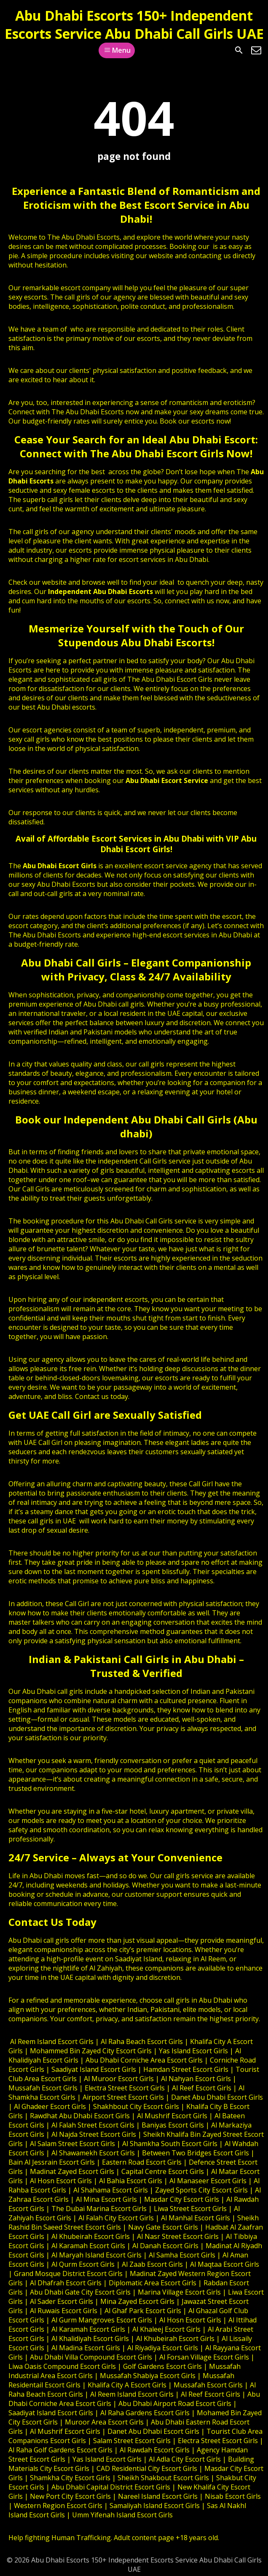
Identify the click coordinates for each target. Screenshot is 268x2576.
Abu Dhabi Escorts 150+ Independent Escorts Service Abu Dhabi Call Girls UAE (134, 24)
